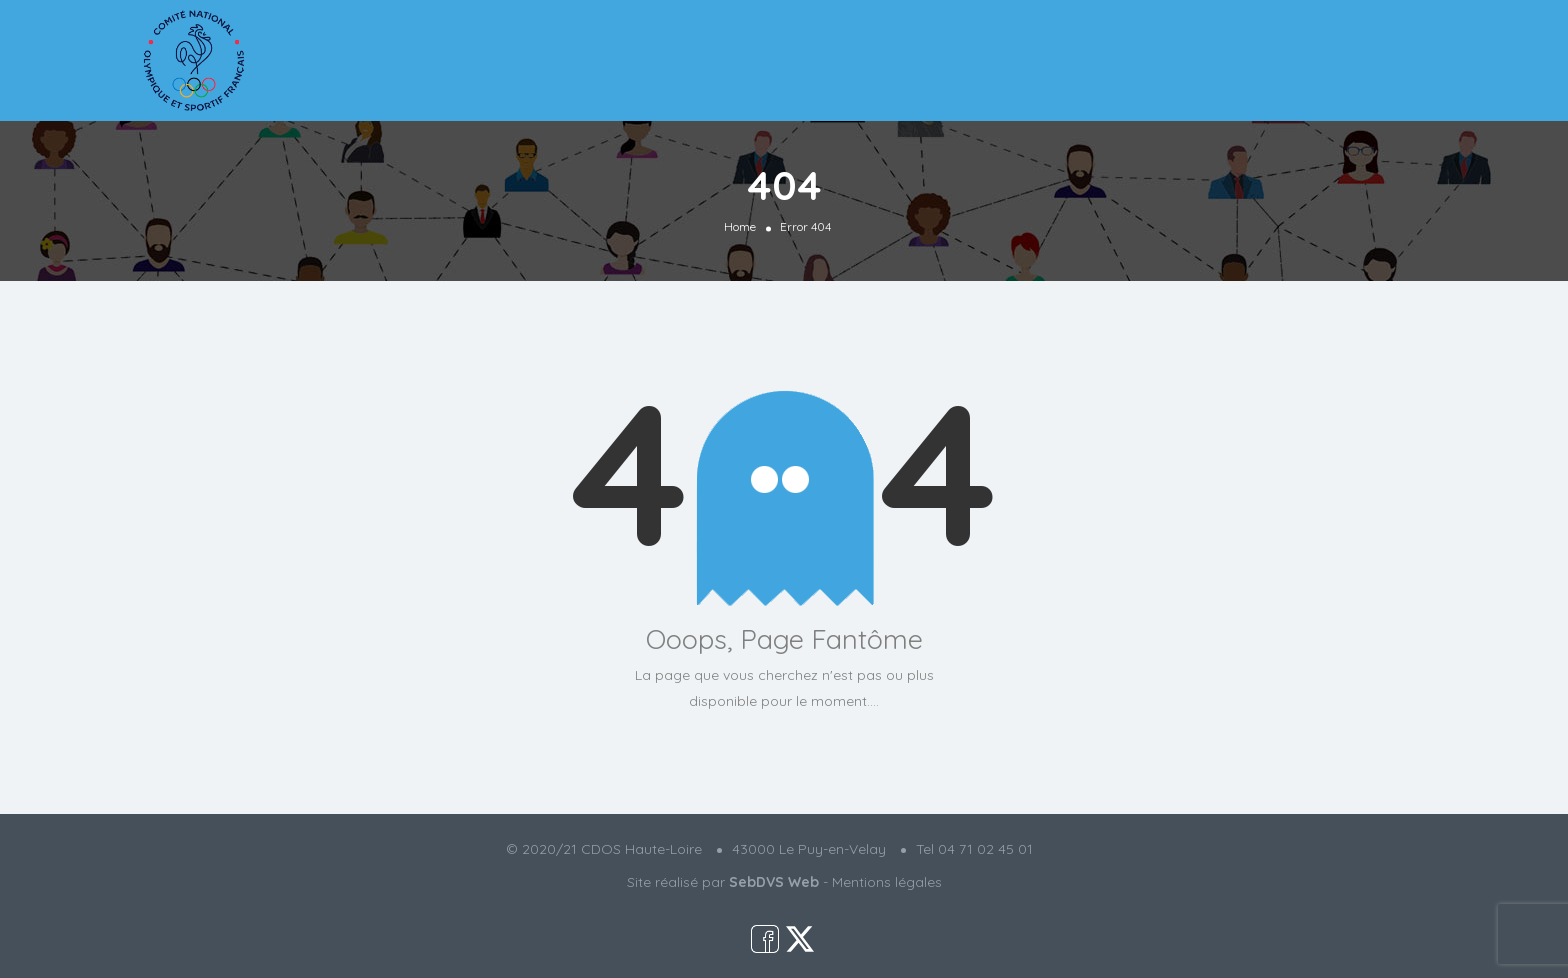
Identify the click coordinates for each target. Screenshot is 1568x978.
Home (740, 225)
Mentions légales (887, 882)
